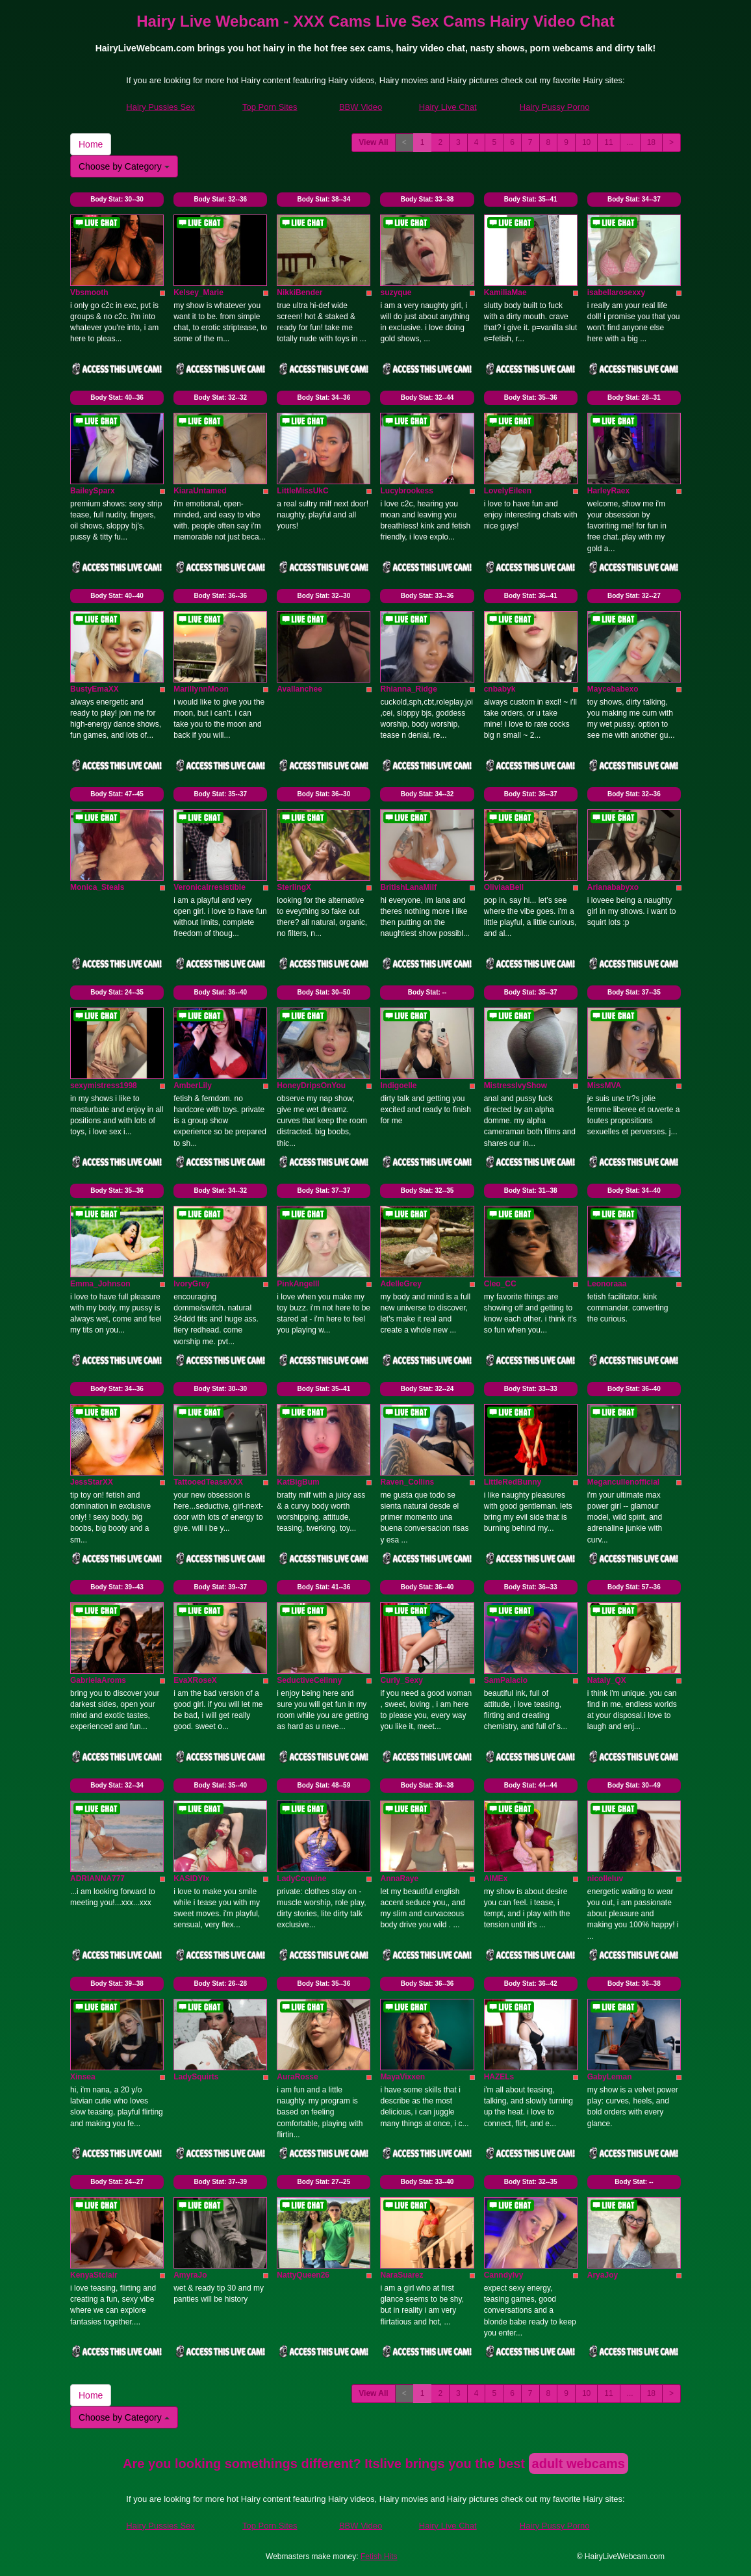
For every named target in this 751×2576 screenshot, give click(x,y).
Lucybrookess (406, 490)
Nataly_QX (606, 1680)
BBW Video (360, 107)
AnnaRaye (399, 1878)
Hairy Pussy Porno (555, 107)
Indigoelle (398, 1085)
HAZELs (499, 2076)
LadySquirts (195, 2076)
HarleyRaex (608, 490)
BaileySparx (92, 490)
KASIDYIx (191, 1878)
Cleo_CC (500, 1283)
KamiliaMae (505, 292)
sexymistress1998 (103, 1085)
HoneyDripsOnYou (311, 1085)
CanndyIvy (504, 2275)
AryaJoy (602, 2275)
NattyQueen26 (303, 2275)
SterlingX (294, 887)
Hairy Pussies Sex (160, 107)
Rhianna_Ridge (408, 689)
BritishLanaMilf (408, 887)
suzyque (395, 292)
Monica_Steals (97, 887)
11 (608, 142)
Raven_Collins (407, 1482)
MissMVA (604, 1085)
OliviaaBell (504, 887)
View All (373, 142)
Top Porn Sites (270, 107)
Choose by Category (124, 166)
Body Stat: (117, 199)
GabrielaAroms (98, 1680)
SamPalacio (506, 1680)
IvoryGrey (191, 1283)
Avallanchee (299, 689)
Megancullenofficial (623, 1482)
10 (586, 142)
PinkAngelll (298, 1283)
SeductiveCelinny (309, 1680)
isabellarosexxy (616, 292)
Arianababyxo (613, 887)
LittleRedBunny (513, 1482)
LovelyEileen (507, 490)
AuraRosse (297, 2076)
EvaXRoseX (195, 1680)
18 (651, 142)
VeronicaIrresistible (209, 887)
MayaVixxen (402, 2076)
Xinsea (82, 2076)
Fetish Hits (379, 2556)
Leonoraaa (607, 1283)
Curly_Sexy (401, 1680)
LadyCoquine (301, 1878)
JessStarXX (91, 1482)
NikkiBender (299, 292)
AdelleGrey (400, 1283)
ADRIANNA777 (97, 1878)
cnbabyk (500, 689)
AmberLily (192, 1085)
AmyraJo (190, 2275)
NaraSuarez (401, 2275)
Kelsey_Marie (198, 292)
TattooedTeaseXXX (208, 1482)
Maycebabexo (613, 689)
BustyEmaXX (94, 689)
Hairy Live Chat (448, 107)
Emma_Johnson (100, 1283)
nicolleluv (605, 1878)
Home (91, 144)
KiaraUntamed (199, 490)
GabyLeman (609, 2076)
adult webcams (578, 2463)
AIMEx (496, 1878)
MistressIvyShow (515, 1085)
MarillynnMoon (201, 689)
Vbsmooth (89, 292)
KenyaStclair (94, 2275)
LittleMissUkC (302, 490)
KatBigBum (298, 1482)
